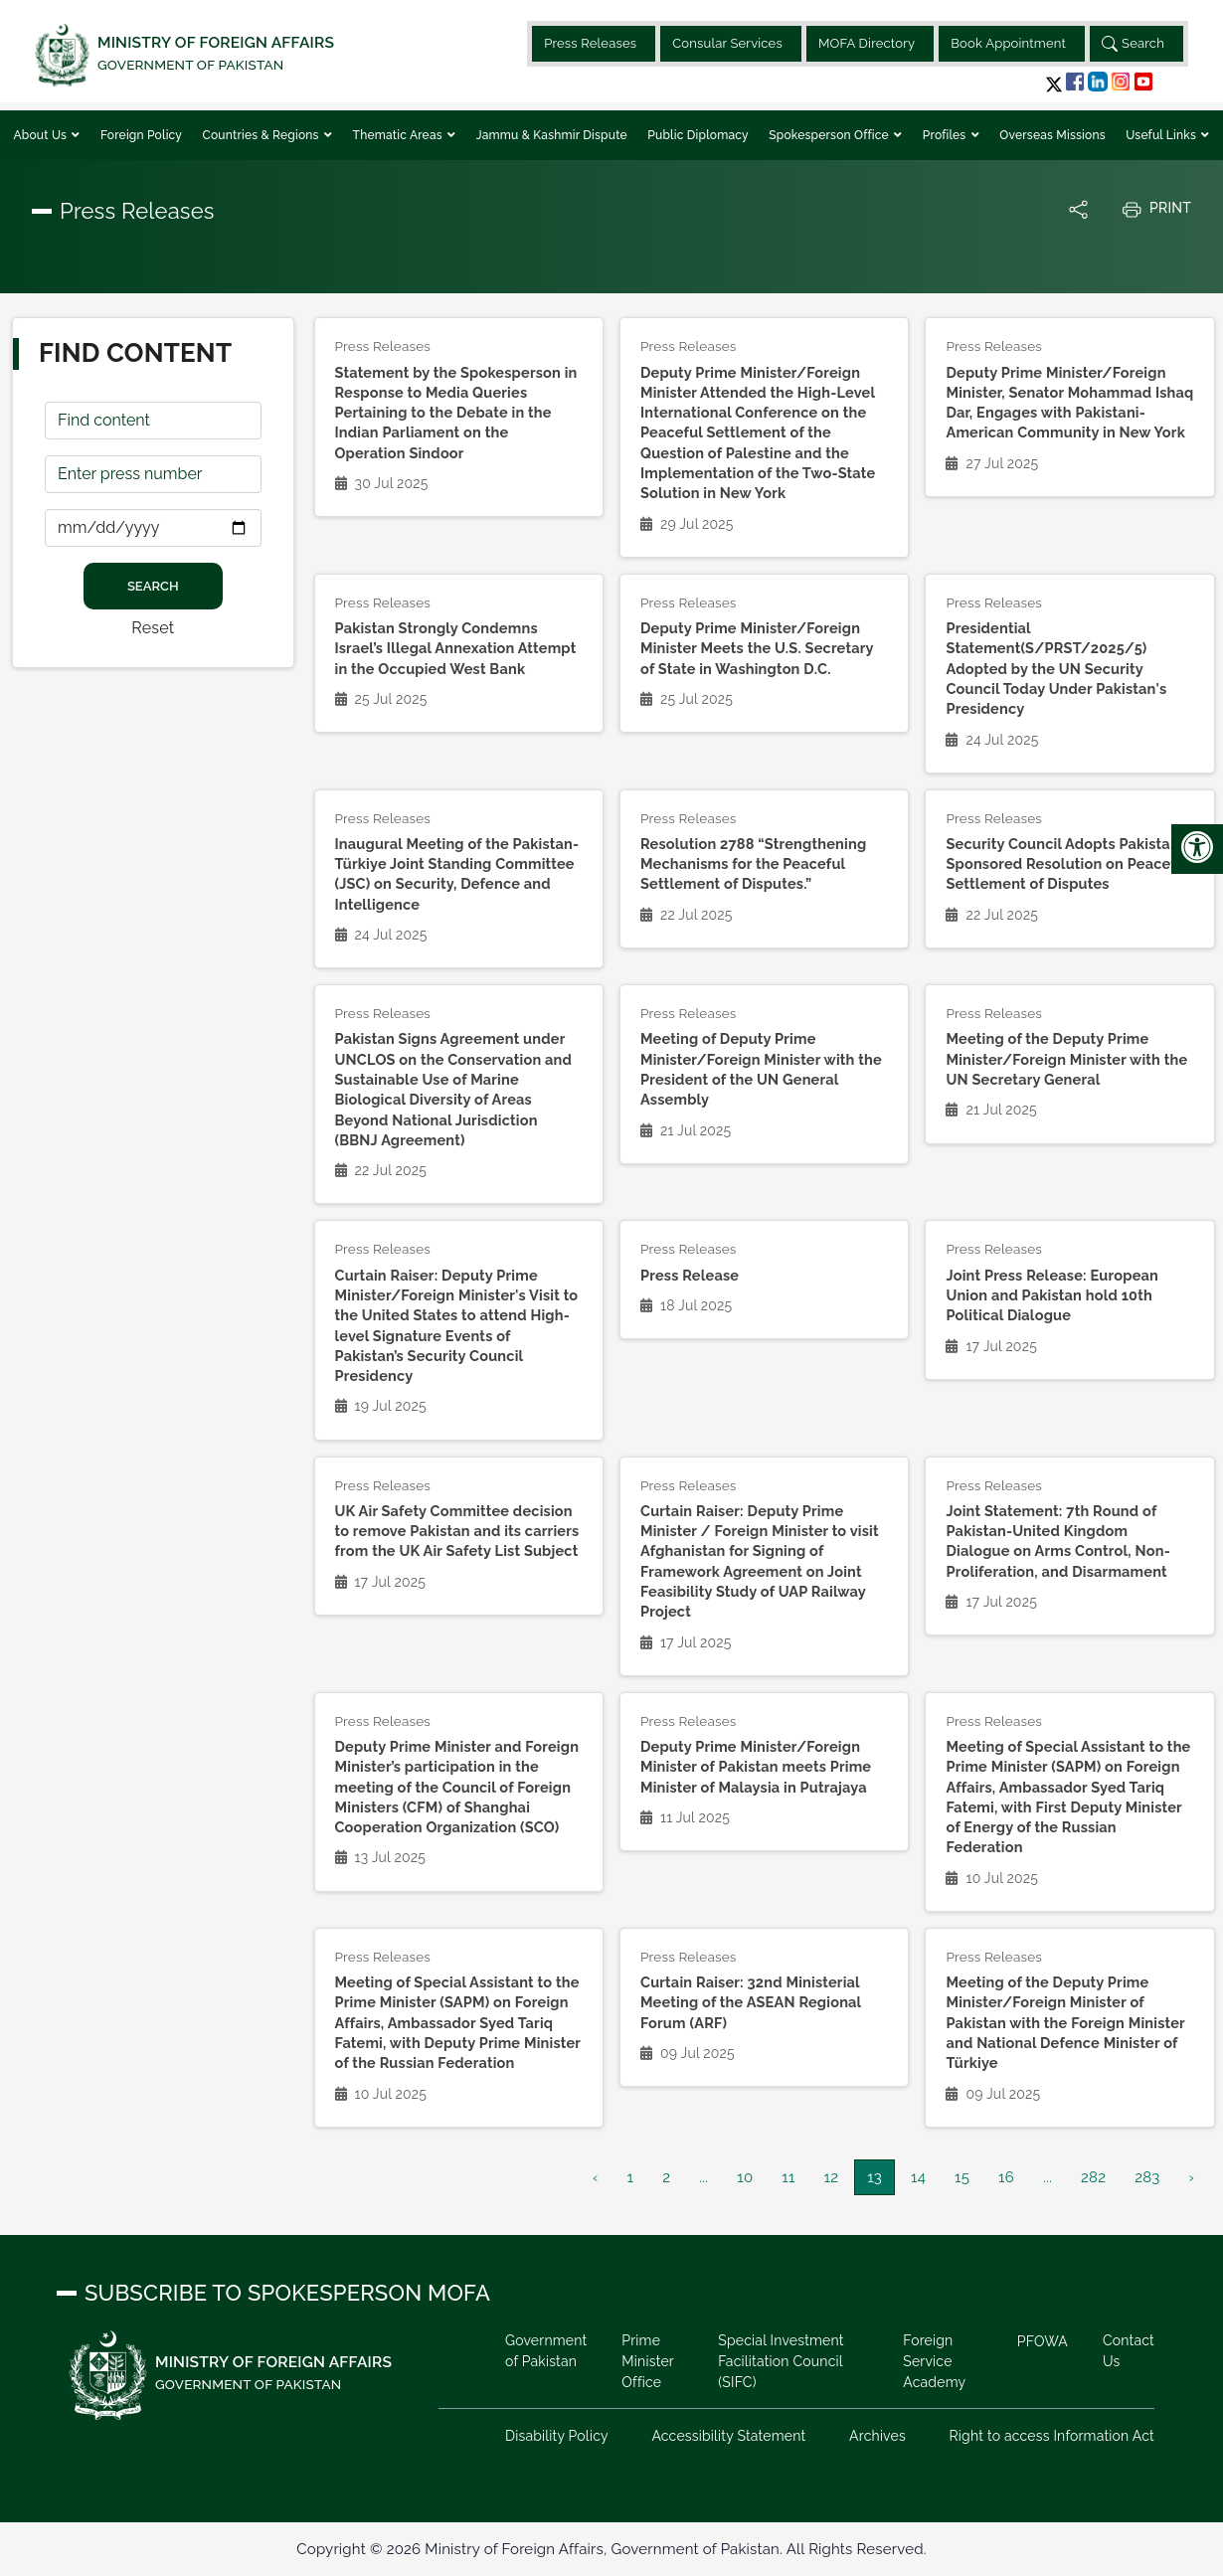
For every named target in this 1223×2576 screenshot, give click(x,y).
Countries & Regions (262, 135)
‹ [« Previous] (595, 2177)
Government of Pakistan (546, 2350)
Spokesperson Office (830, 135)
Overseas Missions (1052, 135)
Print (1156, 209)
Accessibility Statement (728, 2436)
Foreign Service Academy (934, 2361)
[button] (1054, 84)
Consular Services (727, 43)
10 (745, 2177)
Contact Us (1128, 2350)
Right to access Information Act (1051, 2436)
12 (831, 2177)
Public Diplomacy (698, 135)
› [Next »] (1191, 2177)
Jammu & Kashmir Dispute (551, 135)
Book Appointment (1008, 43)
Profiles (946, 135)
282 (1093, 2177)
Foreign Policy (141, 135)
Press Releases (590, 43)
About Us (41, 135)
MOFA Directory (866, 43)
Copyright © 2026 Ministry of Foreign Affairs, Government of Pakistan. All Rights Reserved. (611, 2549)
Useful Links (1162, 135)
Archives (877, 2436)
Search (1133, 44)
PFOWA (1042, 2341)
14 (918, 2177)
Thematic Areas (399, 135)
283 (1147, 2177)
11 (788, 2177)
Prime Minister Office (647, 2361)
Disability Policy (557, 2436)
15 (962, 2177)
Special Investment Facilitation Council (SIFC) (781, 2361)
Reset (152, 627)
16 (1006, 2177)
